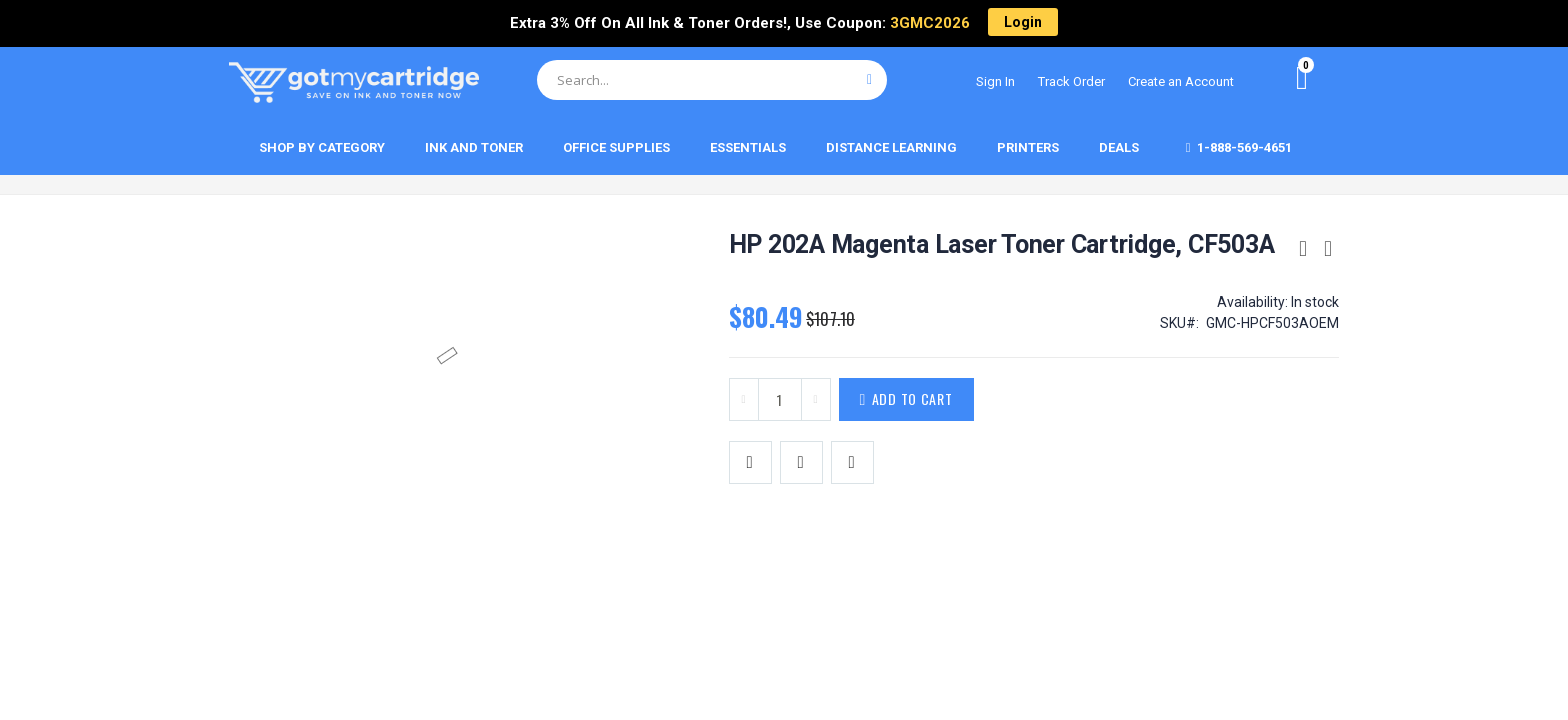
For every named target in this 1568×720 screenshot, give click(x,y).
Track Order (1071, 81)
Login (1023, 22)
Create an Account (1181, 81)
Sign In (995, 81)
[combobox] (712, 80)
